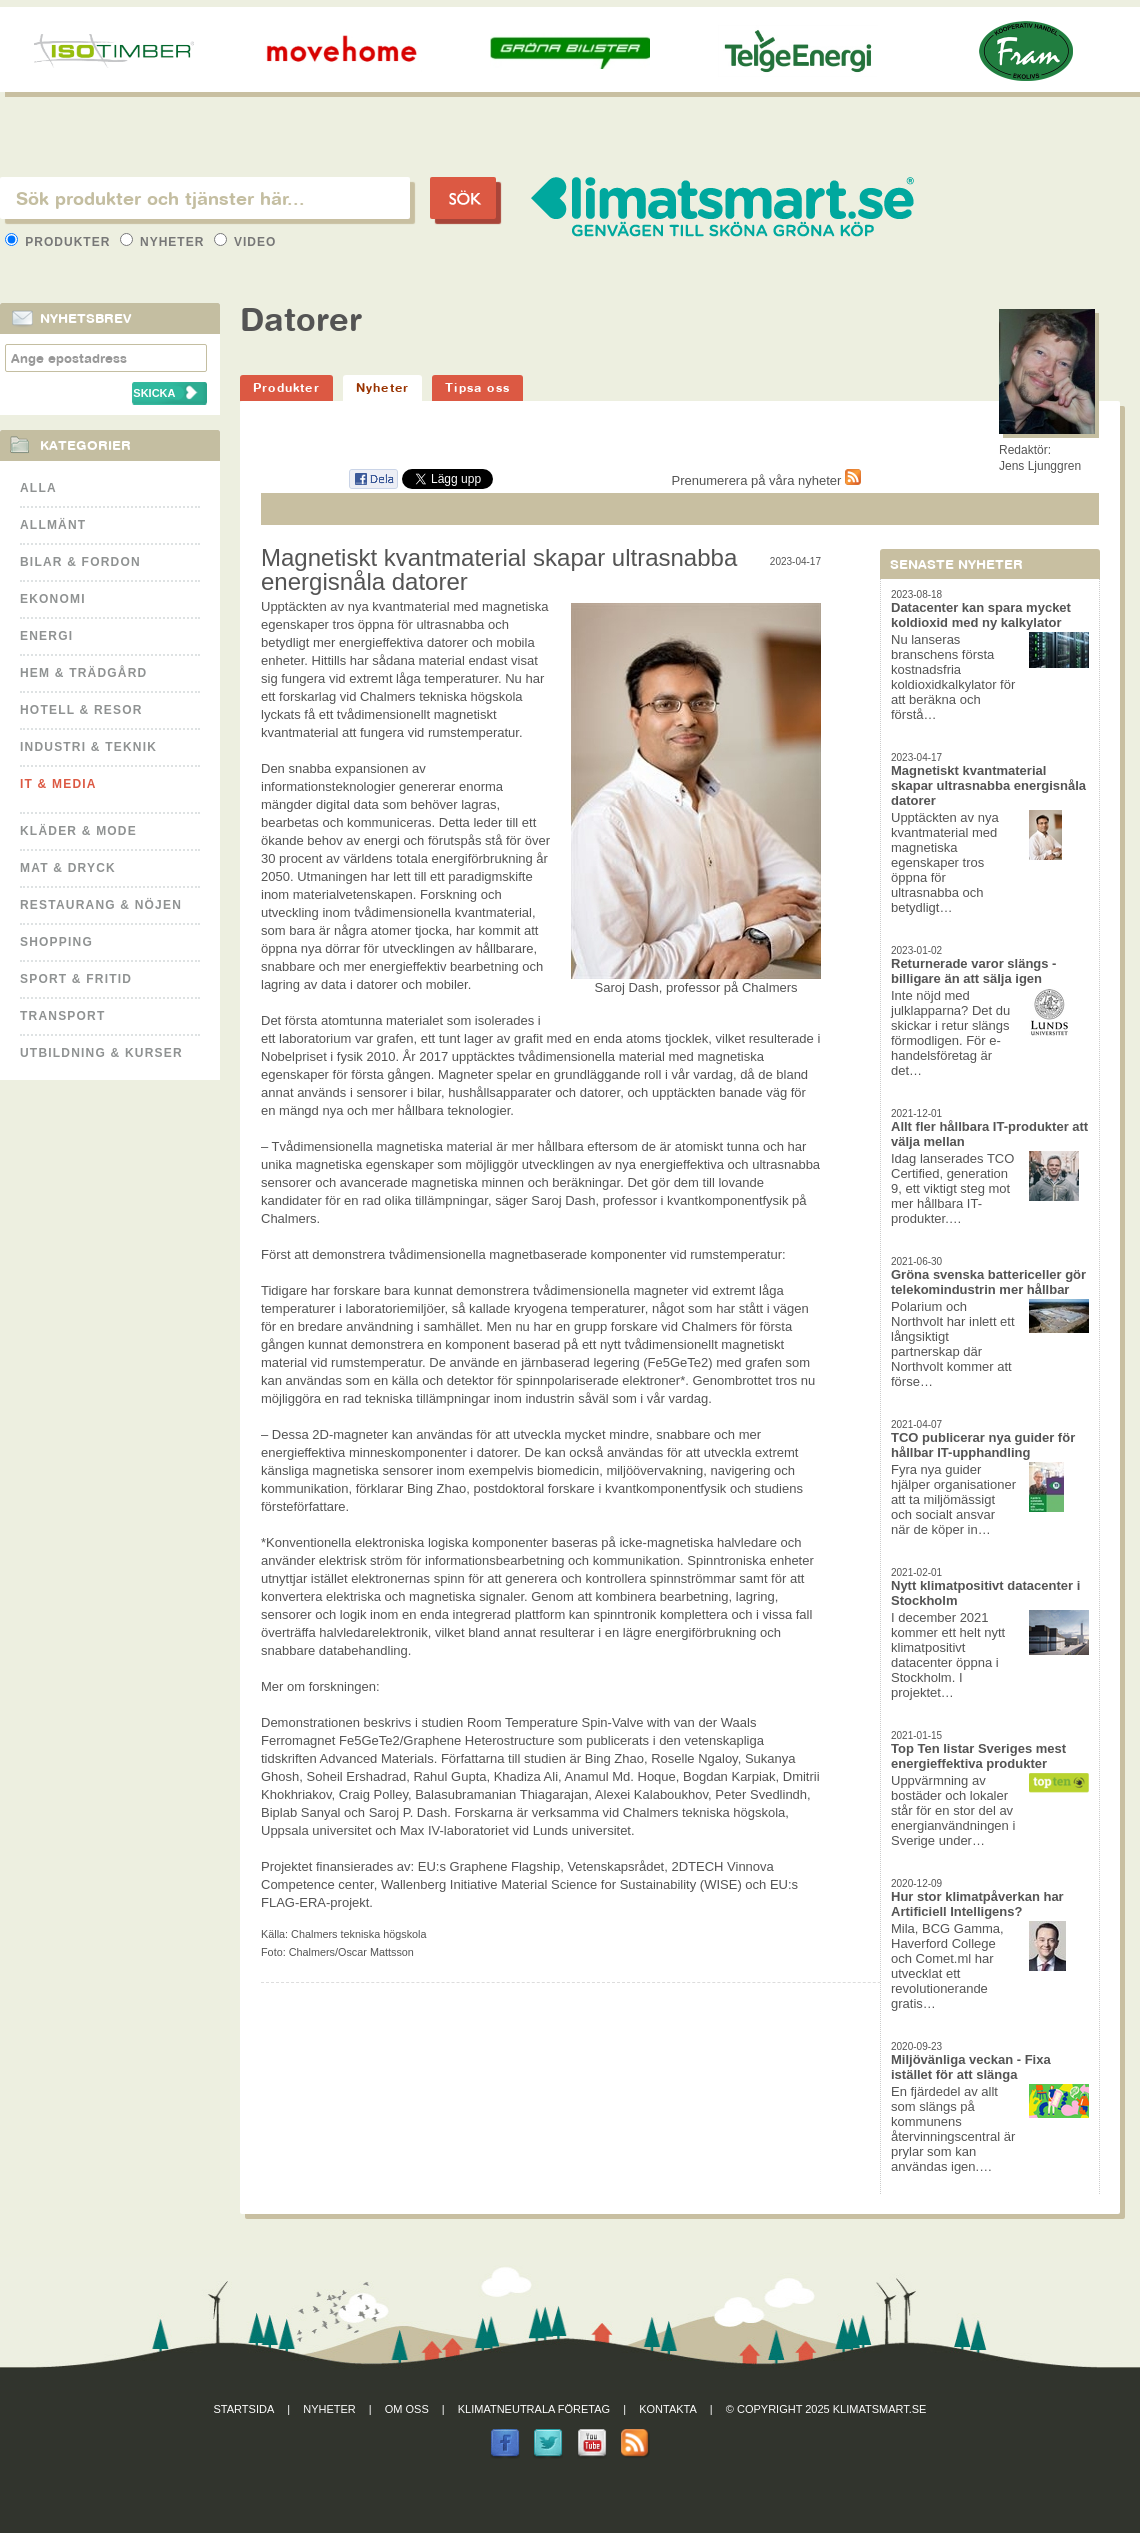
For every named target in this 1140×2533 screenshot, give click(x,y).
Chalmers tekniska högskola (358, 1934)
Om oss (407, 2409)
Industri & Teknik (88, 747)
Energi (46, 636)
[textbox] (205, 198)
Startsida (244, 2409)
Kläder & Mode (78, 831)
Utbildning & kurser (101, 1053)
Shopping (56, 942)
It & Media (58, 784)
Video (245, 242)
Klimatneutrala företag (534, 2409)
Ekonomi (53, 599)
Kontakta (668, 2409)
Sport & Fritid (76, 979)
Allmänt (53, 525)
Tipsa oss (477, 387)
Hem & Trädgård (83, 673)
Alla (38, 488)
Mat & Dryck (68, 868)
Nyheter (164, 242)
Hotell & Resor (81, 710)
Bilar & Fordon (80, 562)
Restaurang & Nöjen (101, 905)
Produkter (60, 242)
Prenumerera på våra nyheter (766, 480)
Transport (62, 1016)
